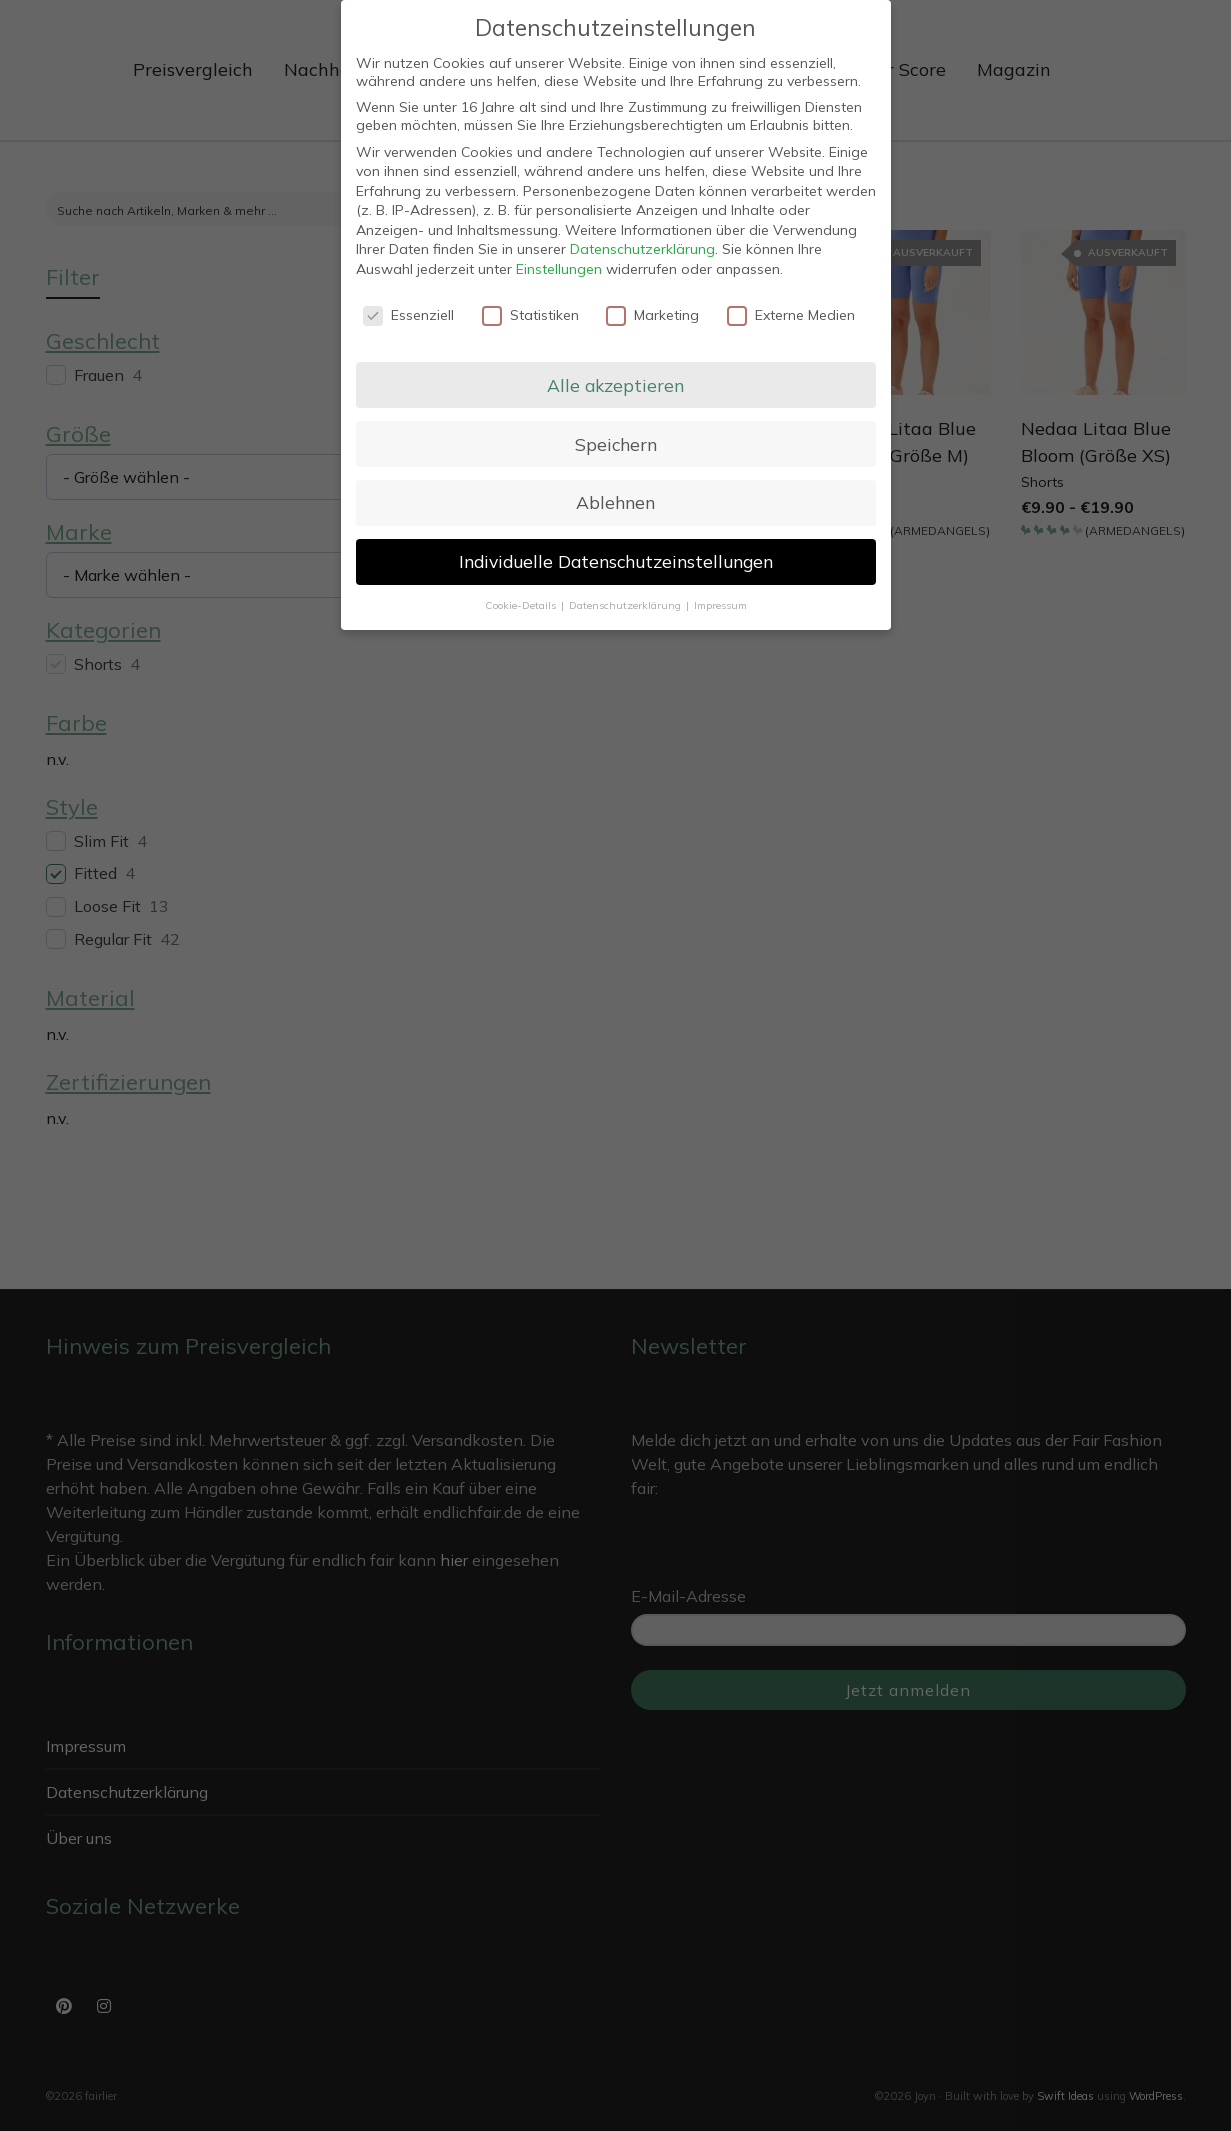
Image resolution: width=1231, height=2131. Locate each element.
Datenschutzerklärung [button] (626, 605)
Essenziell (408, 315)
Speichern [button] (616, 444)
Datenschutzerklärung (642, 249)
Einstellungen (559, 269)
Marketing (652, 315)
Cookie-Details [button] (522, 605)
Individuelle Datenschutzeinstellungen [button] (616, 561)
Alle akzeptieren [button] (615, 385)
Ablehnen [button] (615, 502)
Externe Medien (791, 315)
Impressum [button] (720, 605)
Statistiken (530, 315)
